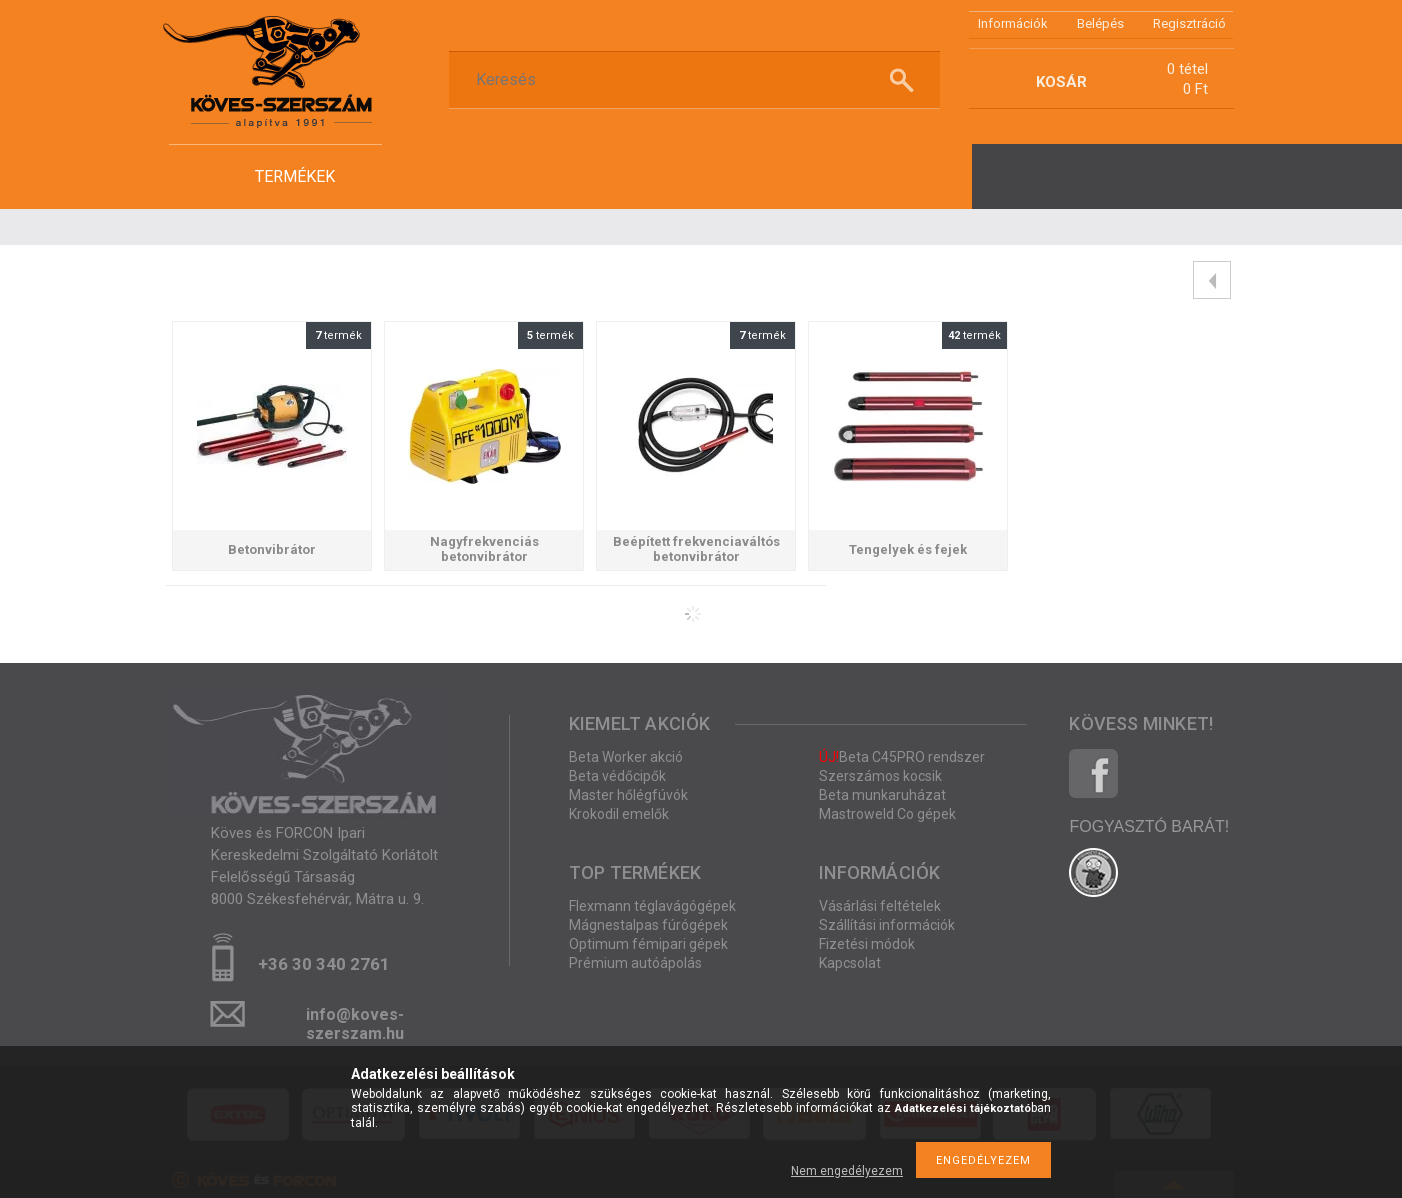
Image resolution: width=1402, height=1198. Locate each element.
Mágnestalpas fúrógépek (648, 925)
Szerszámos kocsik (880, 776)
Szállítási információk (887, 925)
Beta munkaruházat (882, 795)
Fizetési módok (867, 944)
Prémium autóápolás (635, 963)
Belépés (1100, 23)
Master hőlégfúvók (628, 795)
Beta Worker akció (626, 757)
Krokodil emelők (619, 814)
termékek (295, 176)
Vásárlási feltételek (880, 906)
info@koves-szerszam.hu (355, 1020)
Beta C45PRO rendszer (902, 757)
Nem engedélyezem (847, 1171)
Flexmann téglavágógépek (652, 906)
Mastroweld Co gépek (887, 814)
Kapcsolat (850, 963)
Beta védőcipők (617, 776)
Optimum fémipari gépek (648, 944)
